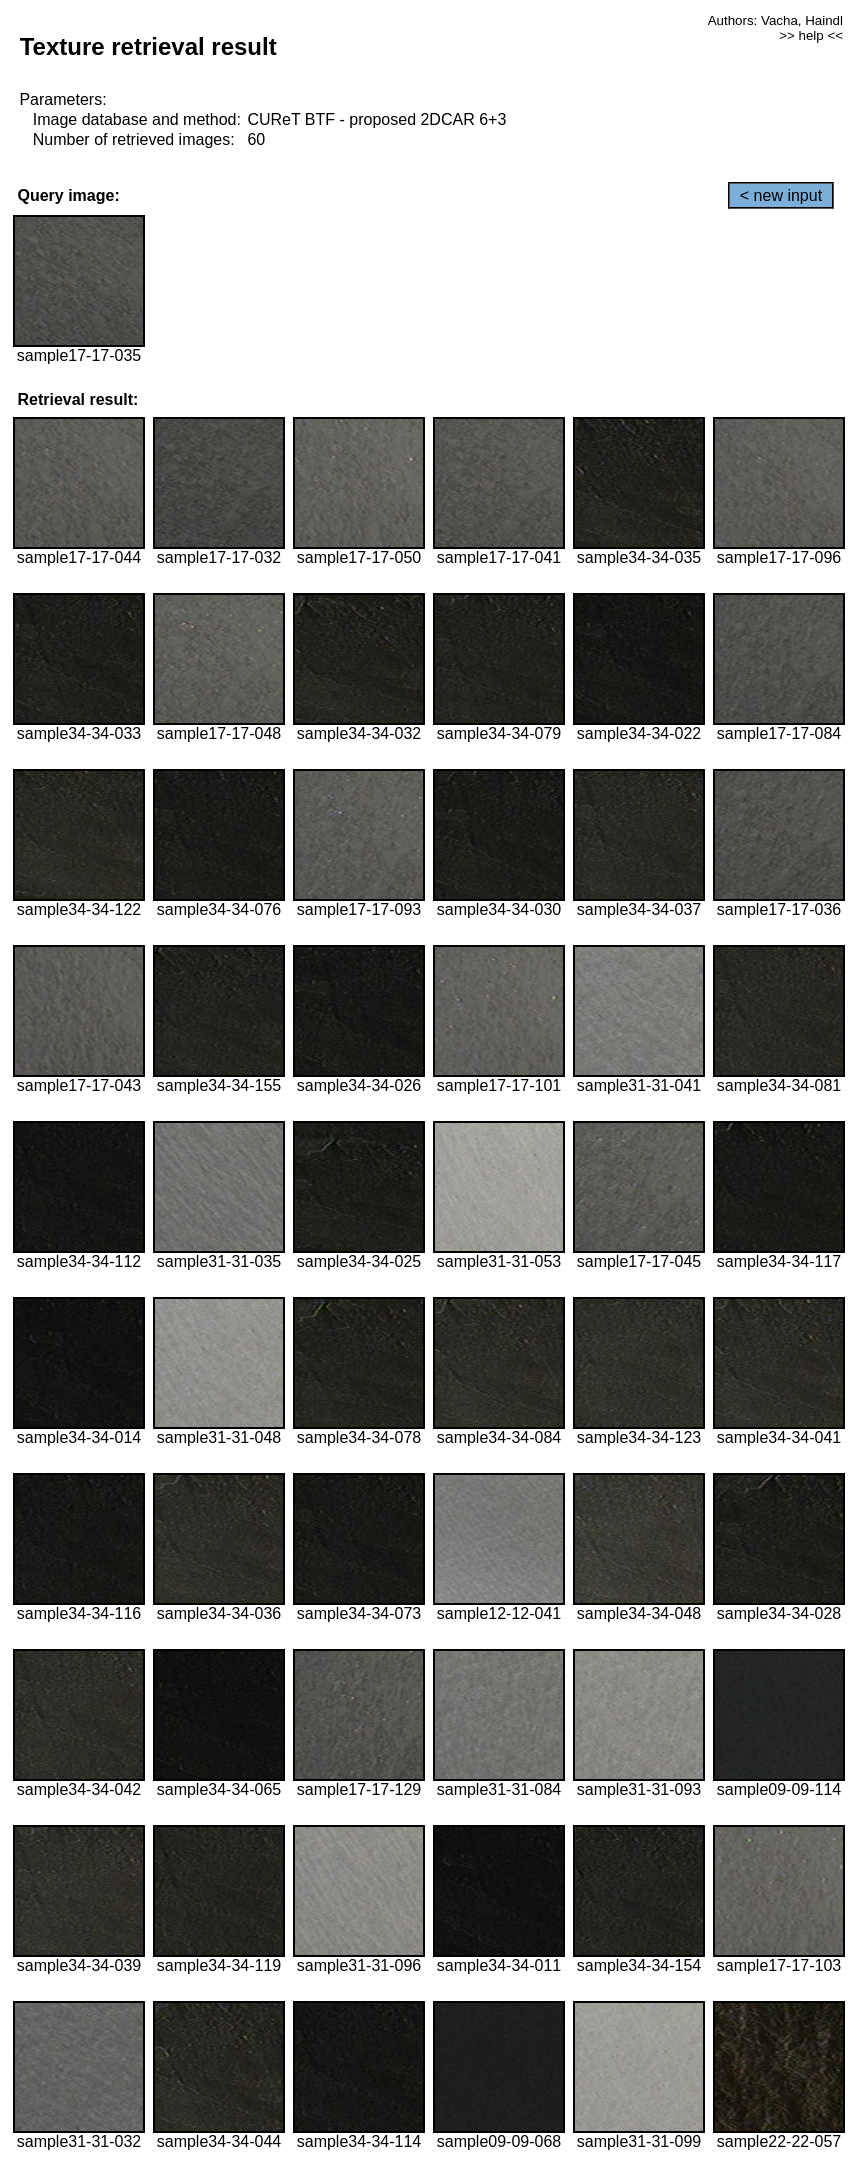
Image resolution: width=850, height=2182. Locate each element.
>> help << (811, 35)
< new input (781, 195)
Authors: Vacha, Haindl (775, 20)
